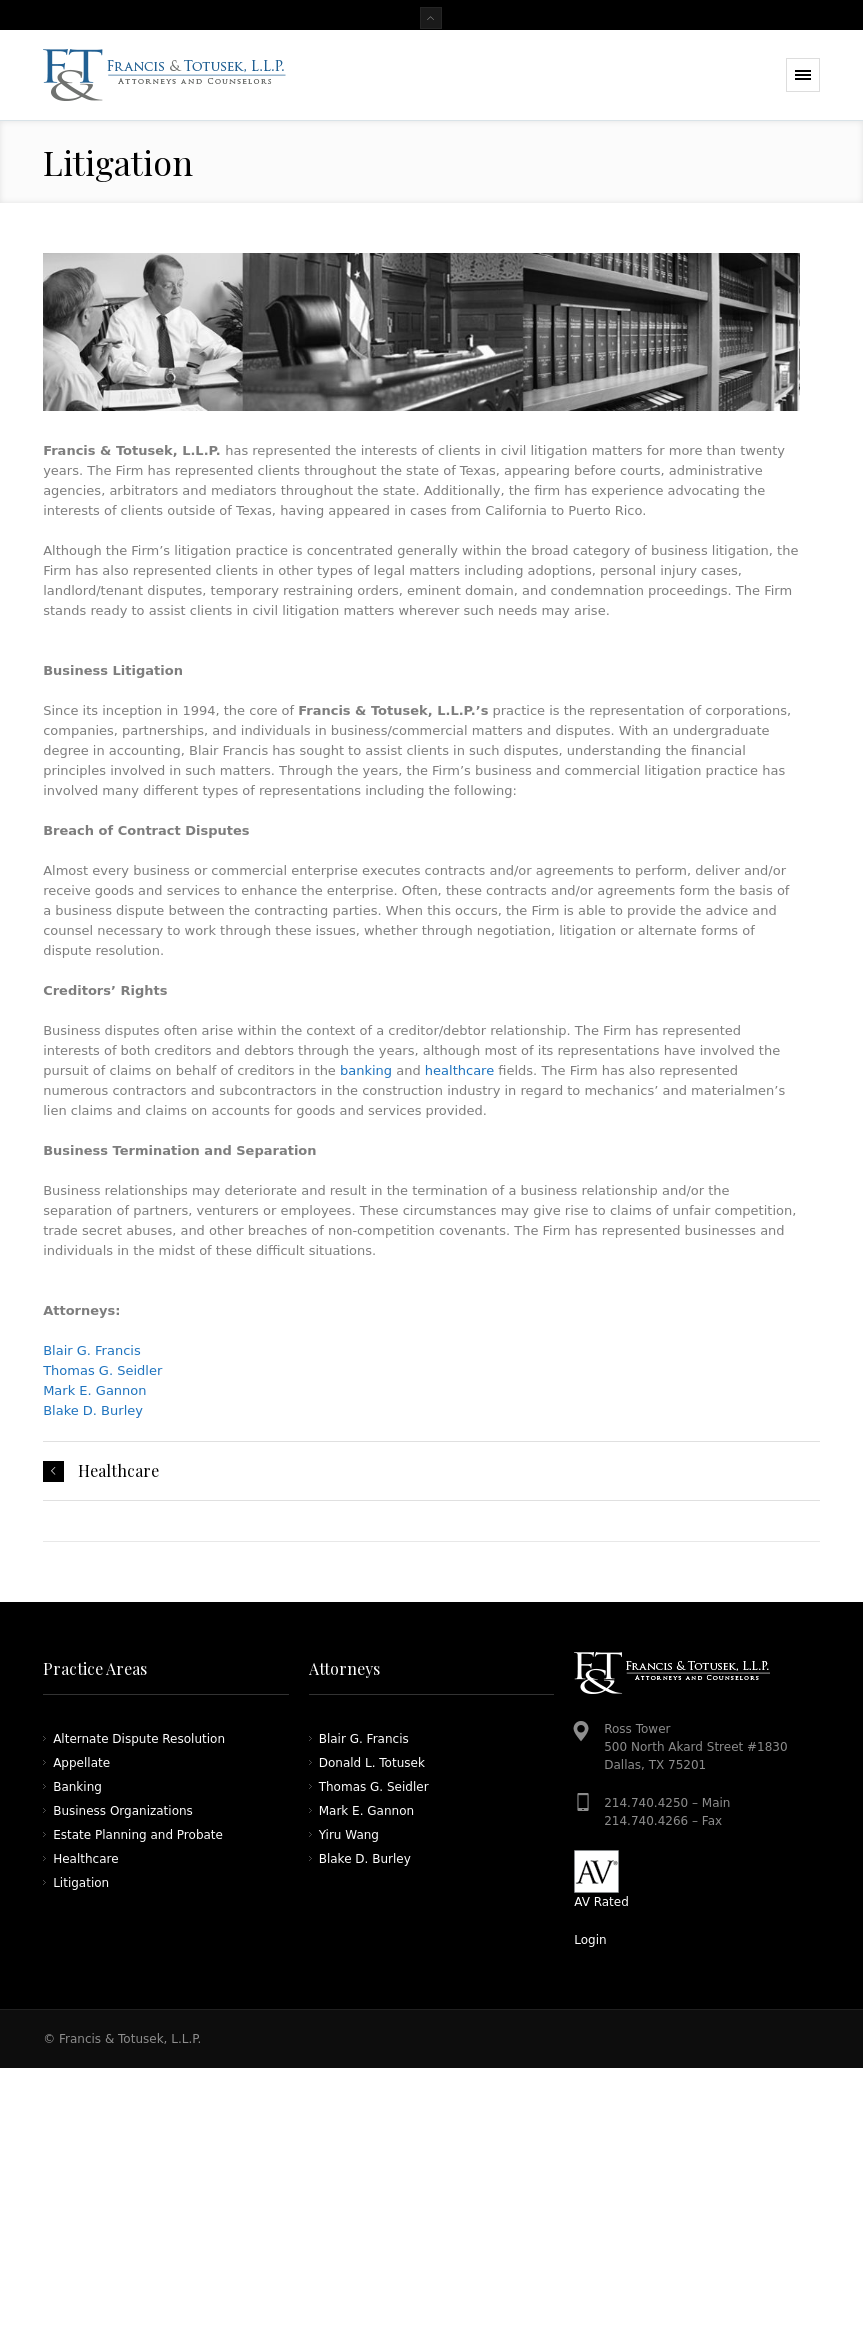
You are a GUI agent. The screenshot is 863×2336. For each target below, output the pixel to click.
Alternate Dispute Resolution (139, 1739)
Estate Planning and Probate (138, 1835)
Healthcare (118, 1471)
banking (366, 1070)
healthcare (459, 1070)
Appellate (81, 1763)
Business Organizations (123, 1811)
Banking (77, 1787)
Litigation (81, 1883)
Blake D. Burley (93, 1410)
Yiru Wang (349, 1835)
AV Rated (601, 1902)
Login (590, 1940)
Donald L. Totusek (372, 1763)
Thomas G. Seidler (102, 1370)
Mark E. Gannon (94, 1390)
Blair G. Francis (92, 1350)
